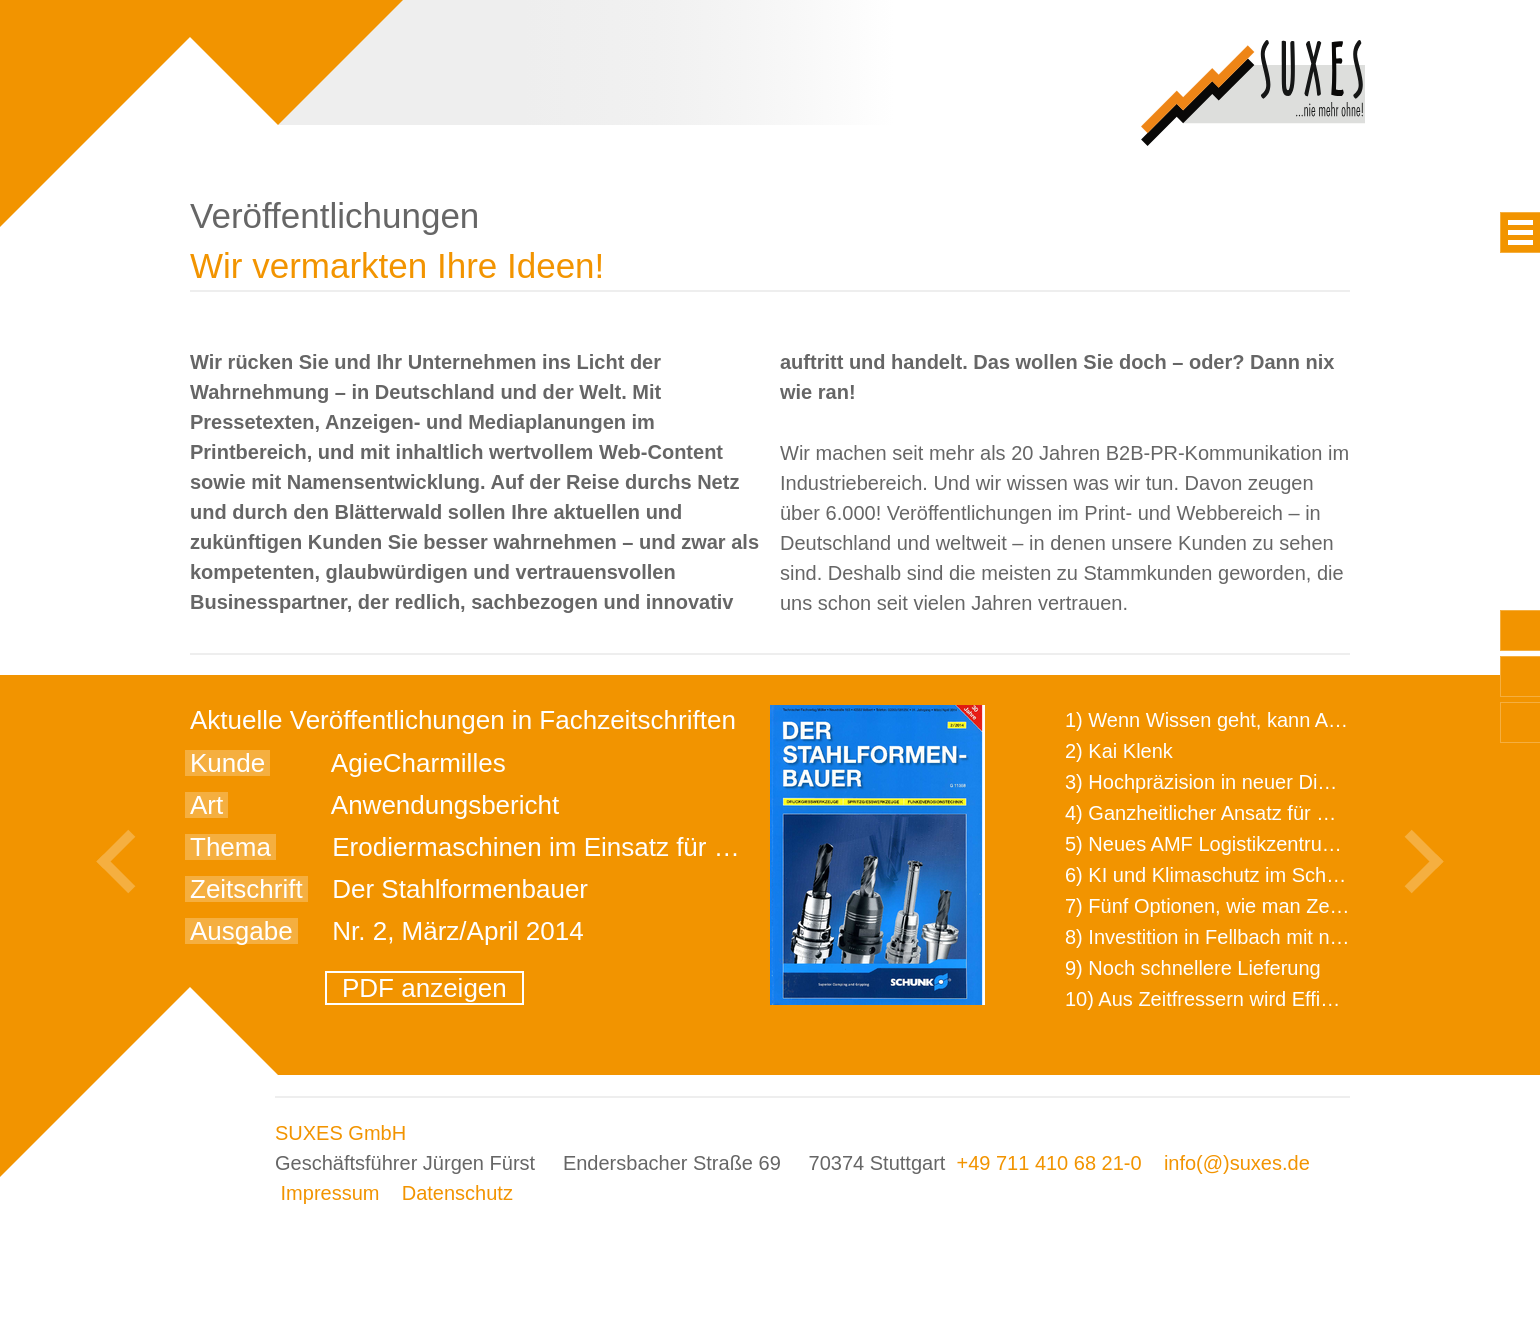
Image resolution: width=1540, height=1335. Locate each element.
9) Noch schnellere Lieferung (1193, 968)
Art (206, 805)
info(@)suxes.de (1237, 1163)
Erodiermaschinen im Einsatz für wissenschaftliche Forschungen (703, 847)
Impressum (330, 1193)
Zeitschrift (246, 889)
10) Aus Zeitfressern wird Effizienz (1216, 999)
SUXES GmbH (340, 1133)
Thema (230, 847)
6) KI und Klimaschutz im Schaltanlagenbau (1258, 875)
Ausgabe (241, 931)
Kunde (227, 763)
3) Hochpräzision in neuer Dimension (1229, 782)
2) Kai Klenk (1119, 751)
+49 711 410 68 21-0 (1048, 1163)
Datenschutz (457, 1193)
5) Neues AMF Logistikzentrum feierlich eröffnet (1275, 844)
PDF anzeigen (424, 988)
